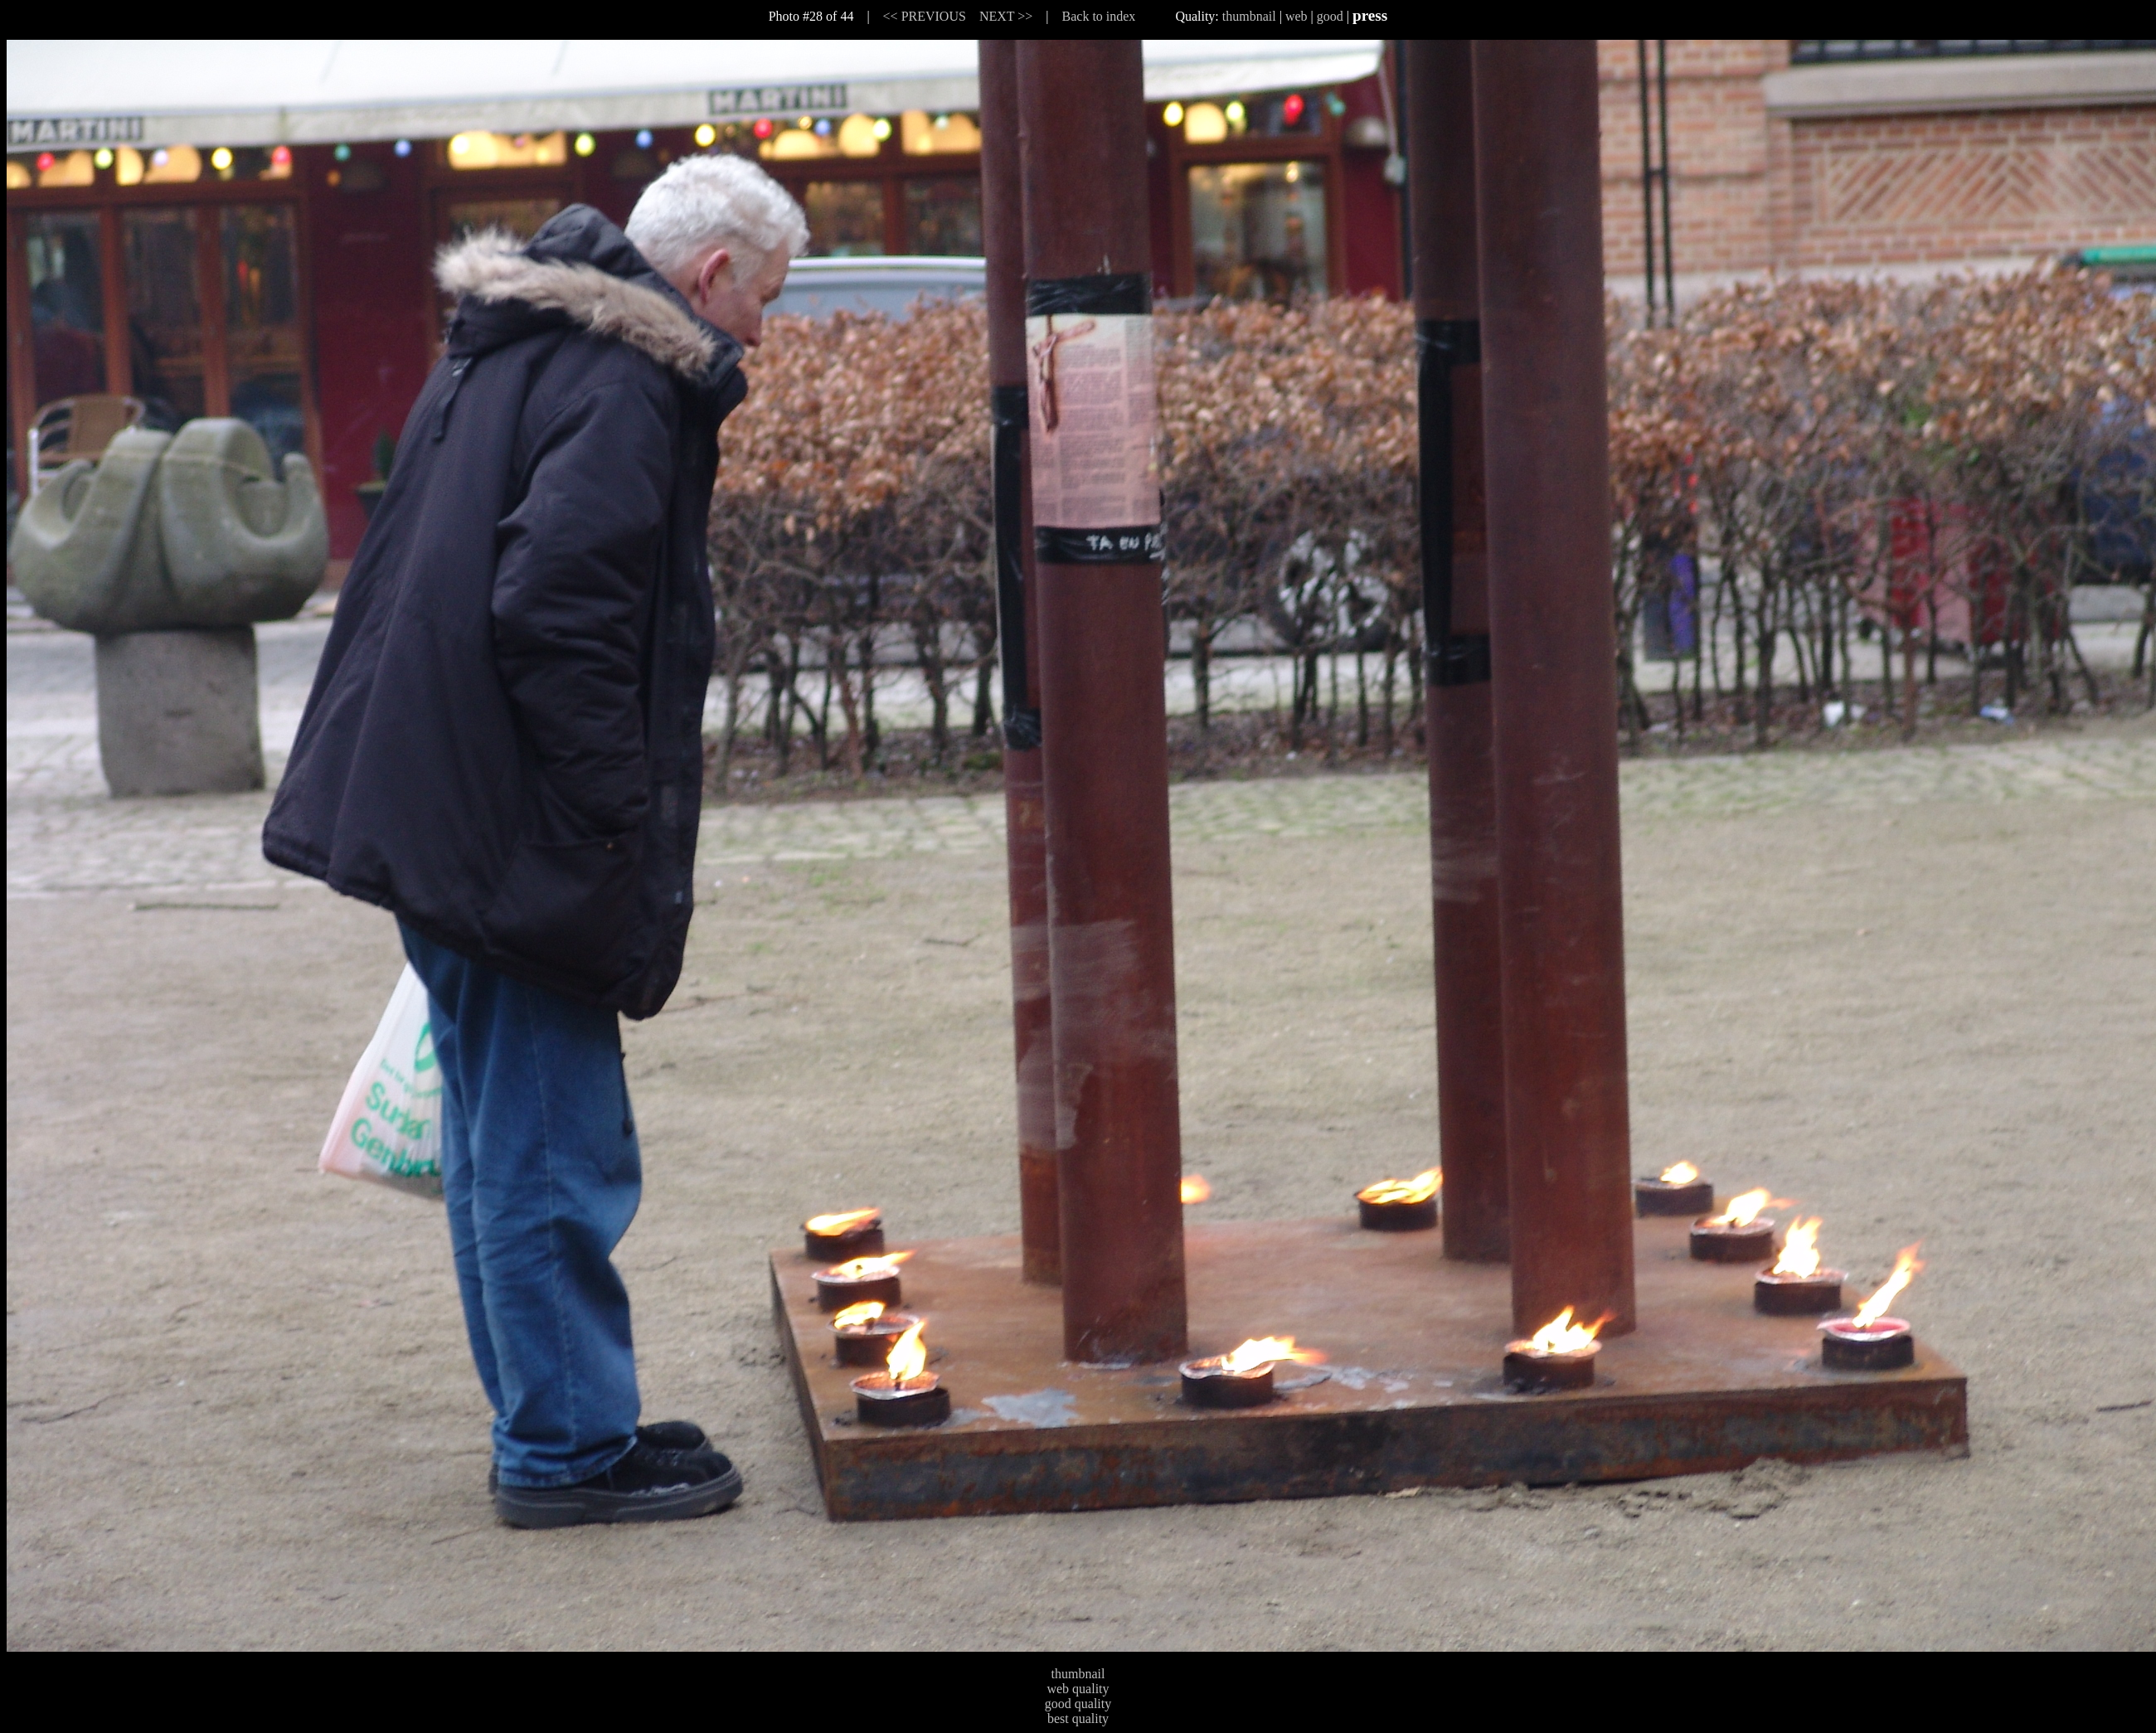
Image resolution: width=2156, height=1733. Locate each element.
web (1296, 16)
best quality (1078, 1718)
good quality (1078, 1704)
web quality (1077, 1689)
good (1330, 16)
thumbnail (1249, 16)
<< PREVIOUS (924, 16)
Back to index (1099, 16)
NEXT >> (1005, 16)
